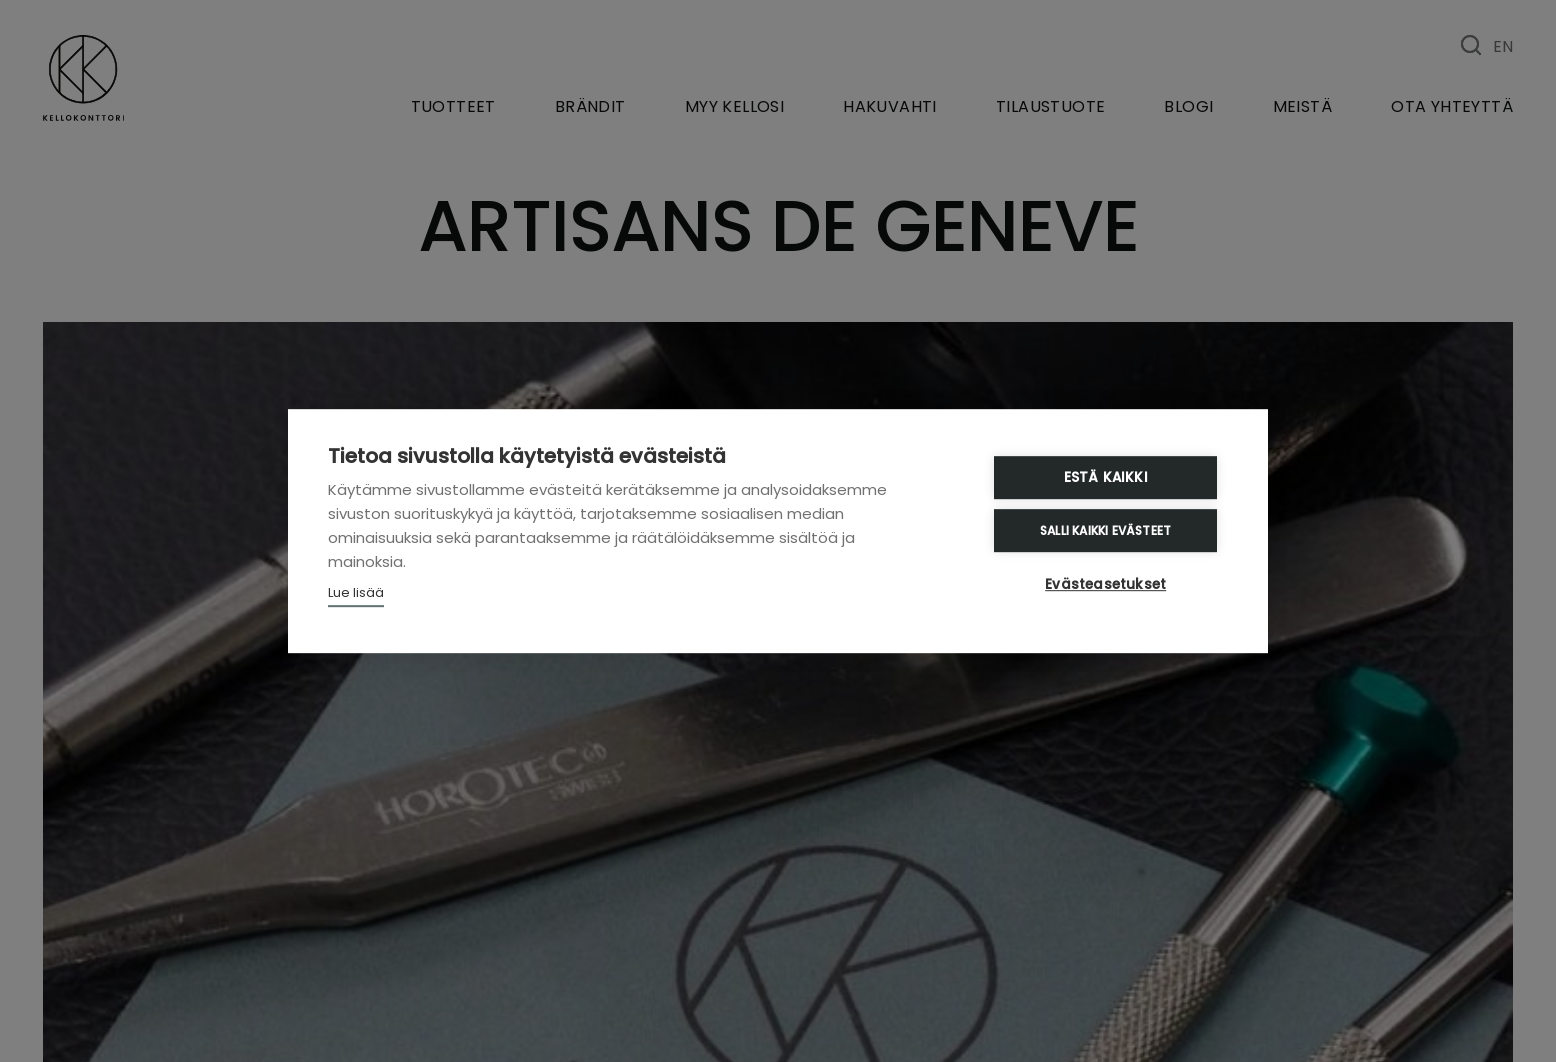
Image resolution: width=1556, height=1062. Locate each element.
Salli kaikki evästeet (1107, 530)
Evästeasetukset (1107, 584)
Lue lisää (356, 593)
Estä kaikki (1107, 478)
